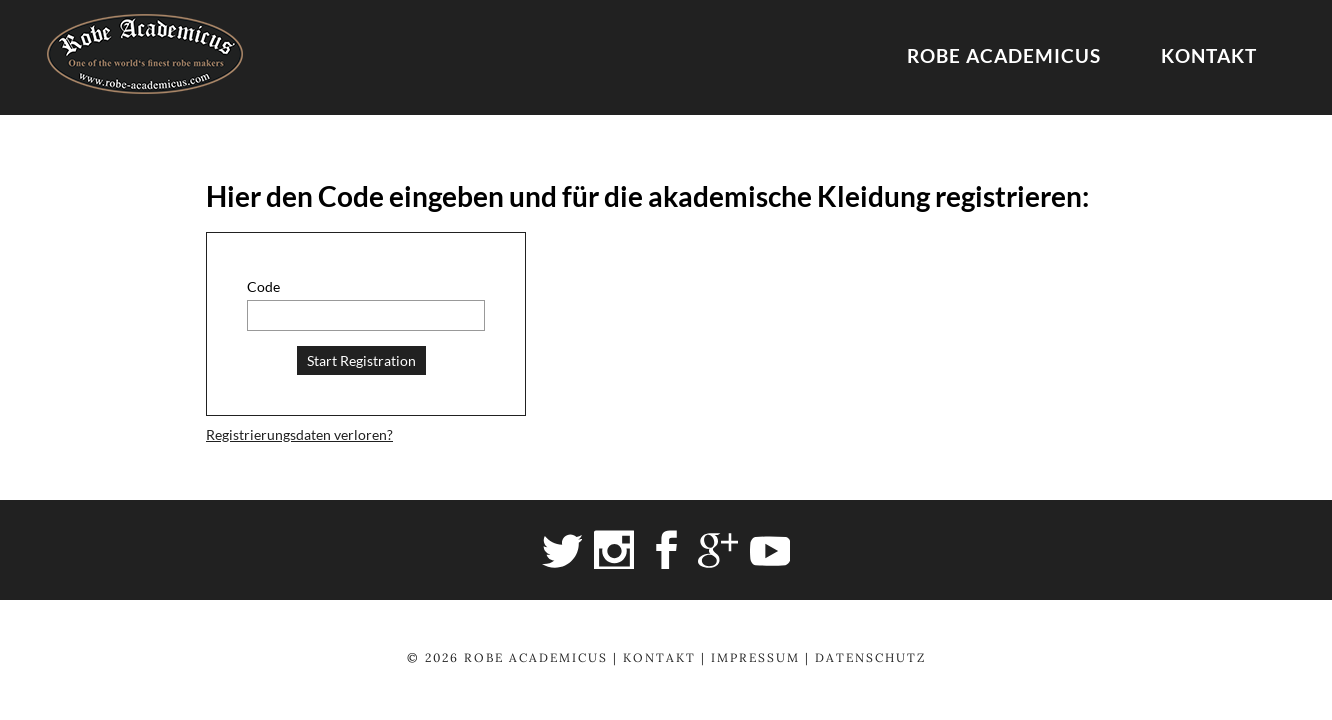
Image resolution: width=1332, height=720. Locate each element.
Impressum (755, 657)
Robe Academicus (1004, 55)
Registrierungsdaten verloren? (299, 434)
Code (263, 286)
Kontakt (1209, 55)
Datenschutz (870, 657)
